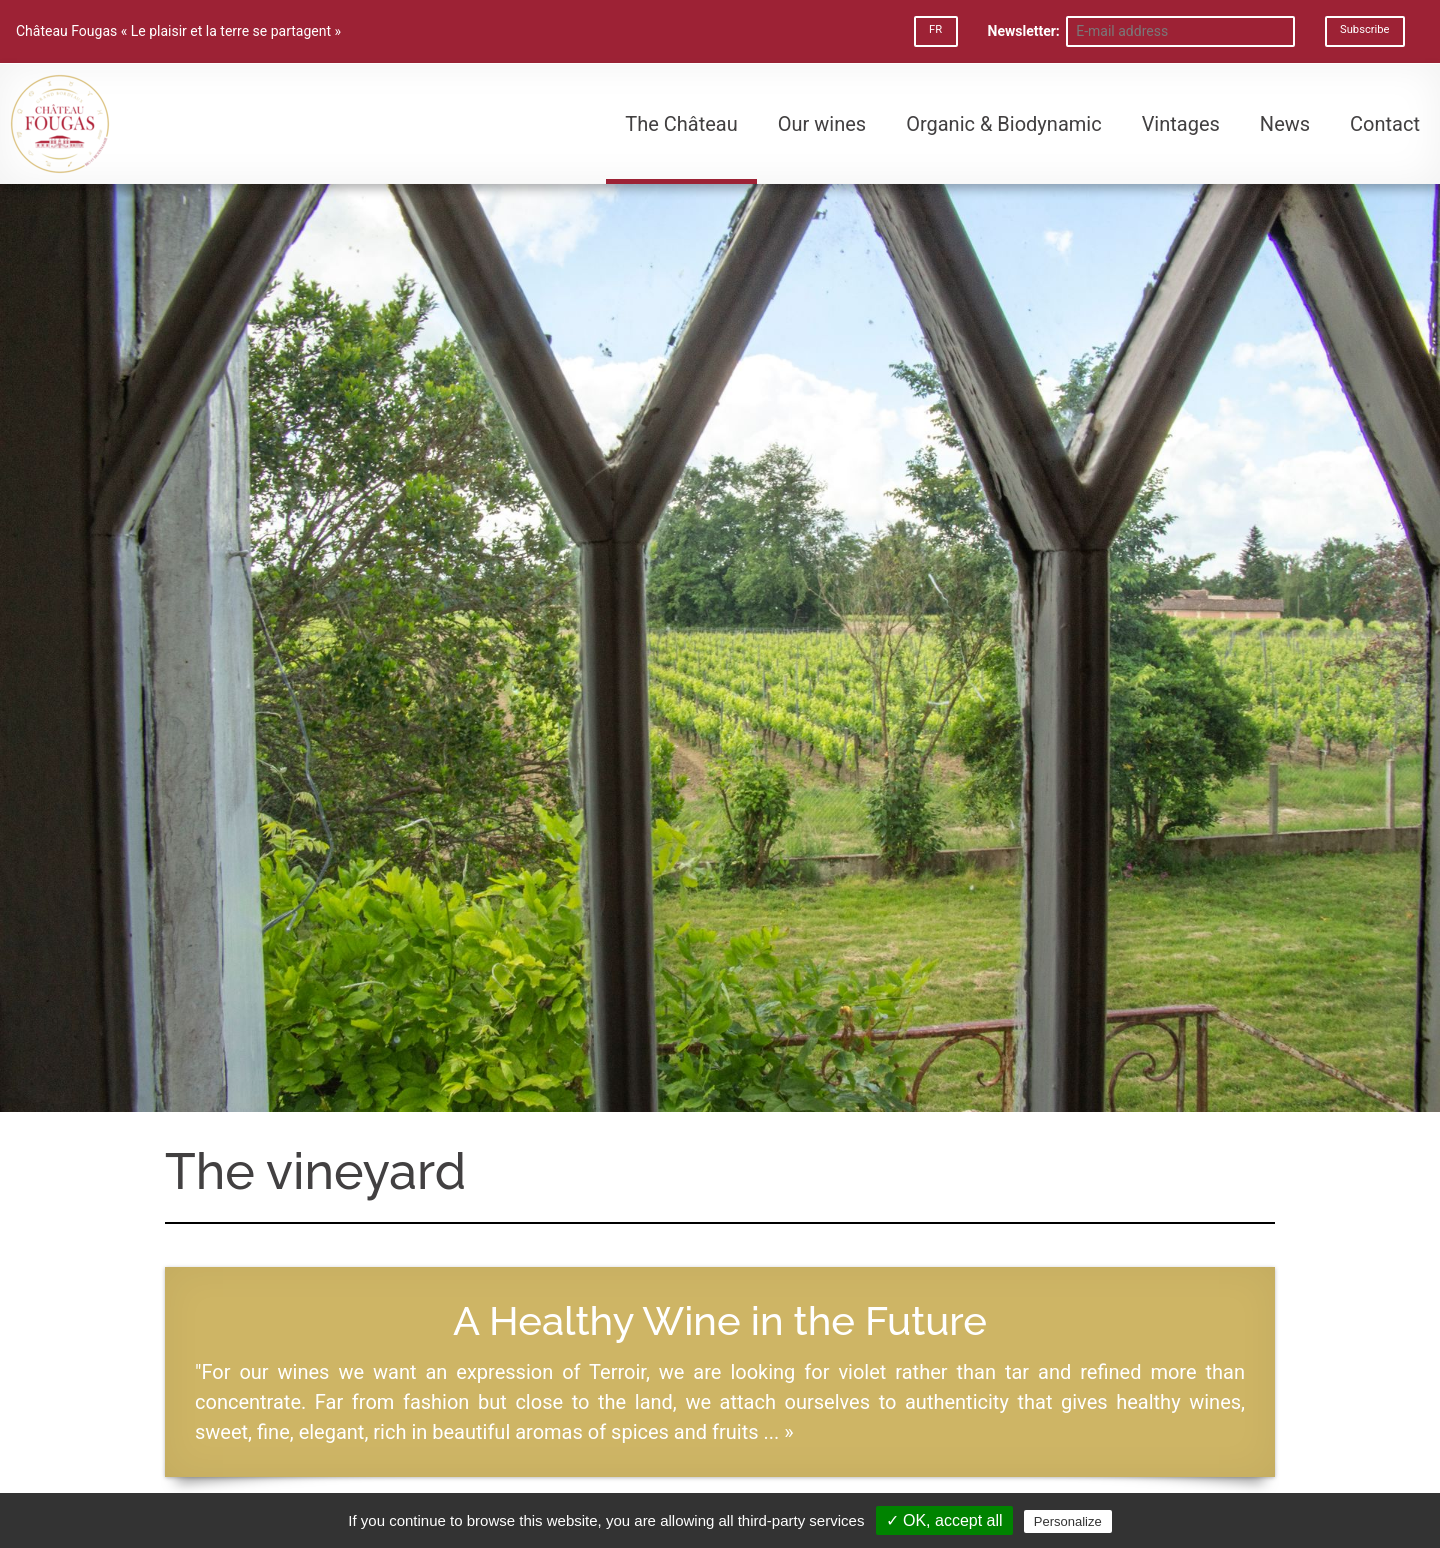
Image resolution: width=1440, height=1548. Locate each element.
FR (935, 29)
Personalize (1068, 1521)
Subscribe (1364, 29)
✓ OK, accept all (944, 1520)
